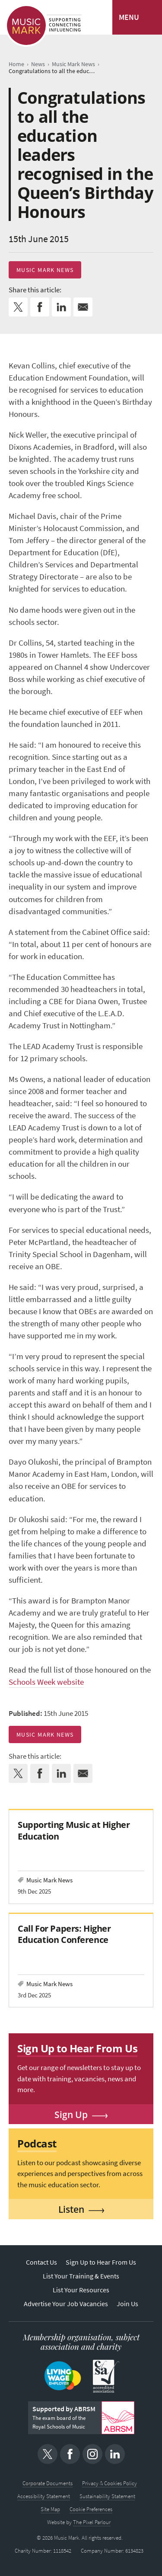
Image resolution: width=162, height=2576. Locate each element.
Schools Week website (46, 1682)
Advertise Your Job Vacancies (66, 2303)
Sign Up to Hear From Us (101, 2262)
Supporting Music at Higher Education (74, 1830)
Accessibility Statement (43, 2496)
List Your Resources (81, 2289)
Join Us (127, 2303)
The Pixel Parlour (92, 2522)
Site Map (50, 2509)
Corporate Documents (47, 2483)
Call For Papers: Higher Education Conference (64, 1934)
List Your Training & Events (81, 2276)
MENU (129, 17)
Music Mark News (44, 270)
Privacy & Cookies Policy (109, 2483)
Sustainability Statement (107, 2496)
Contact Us (41, 2262)
